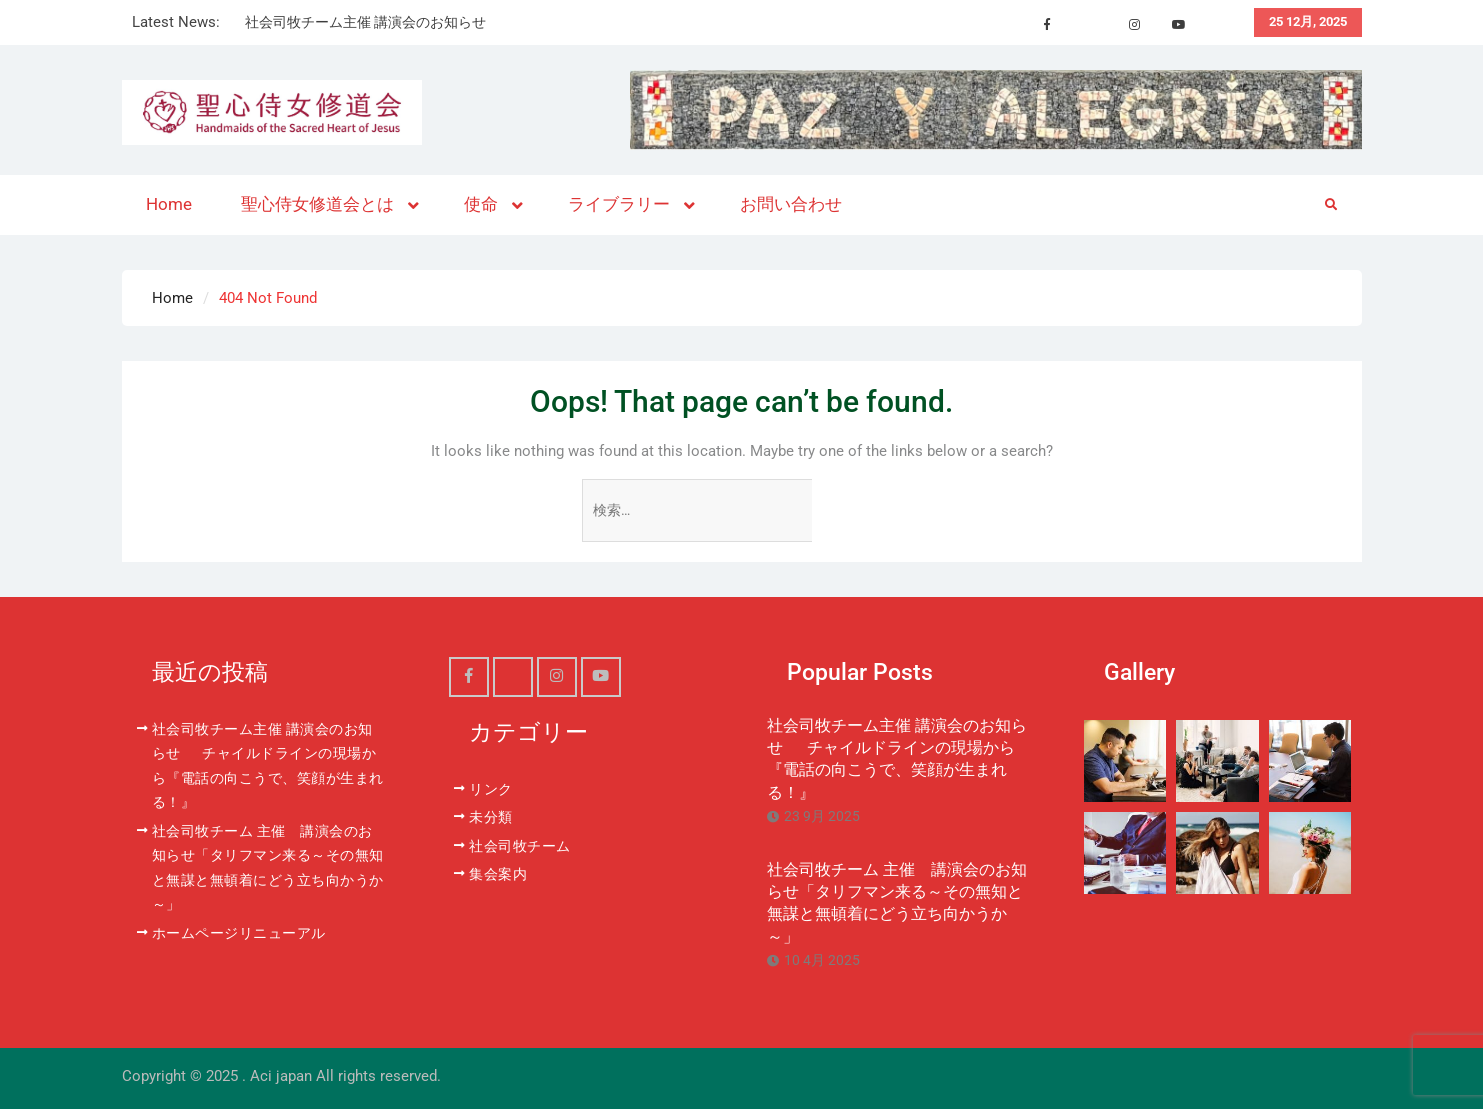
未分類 (491, 817)
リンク (491, 789)
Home (169, 204)
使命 (481, 204)
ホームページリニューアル (239, 933)
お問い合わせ (791, 204)
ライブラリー (619, 204)
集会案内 (498, 874)
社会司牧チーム (520, 846)
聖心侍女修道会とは (317, 204)
